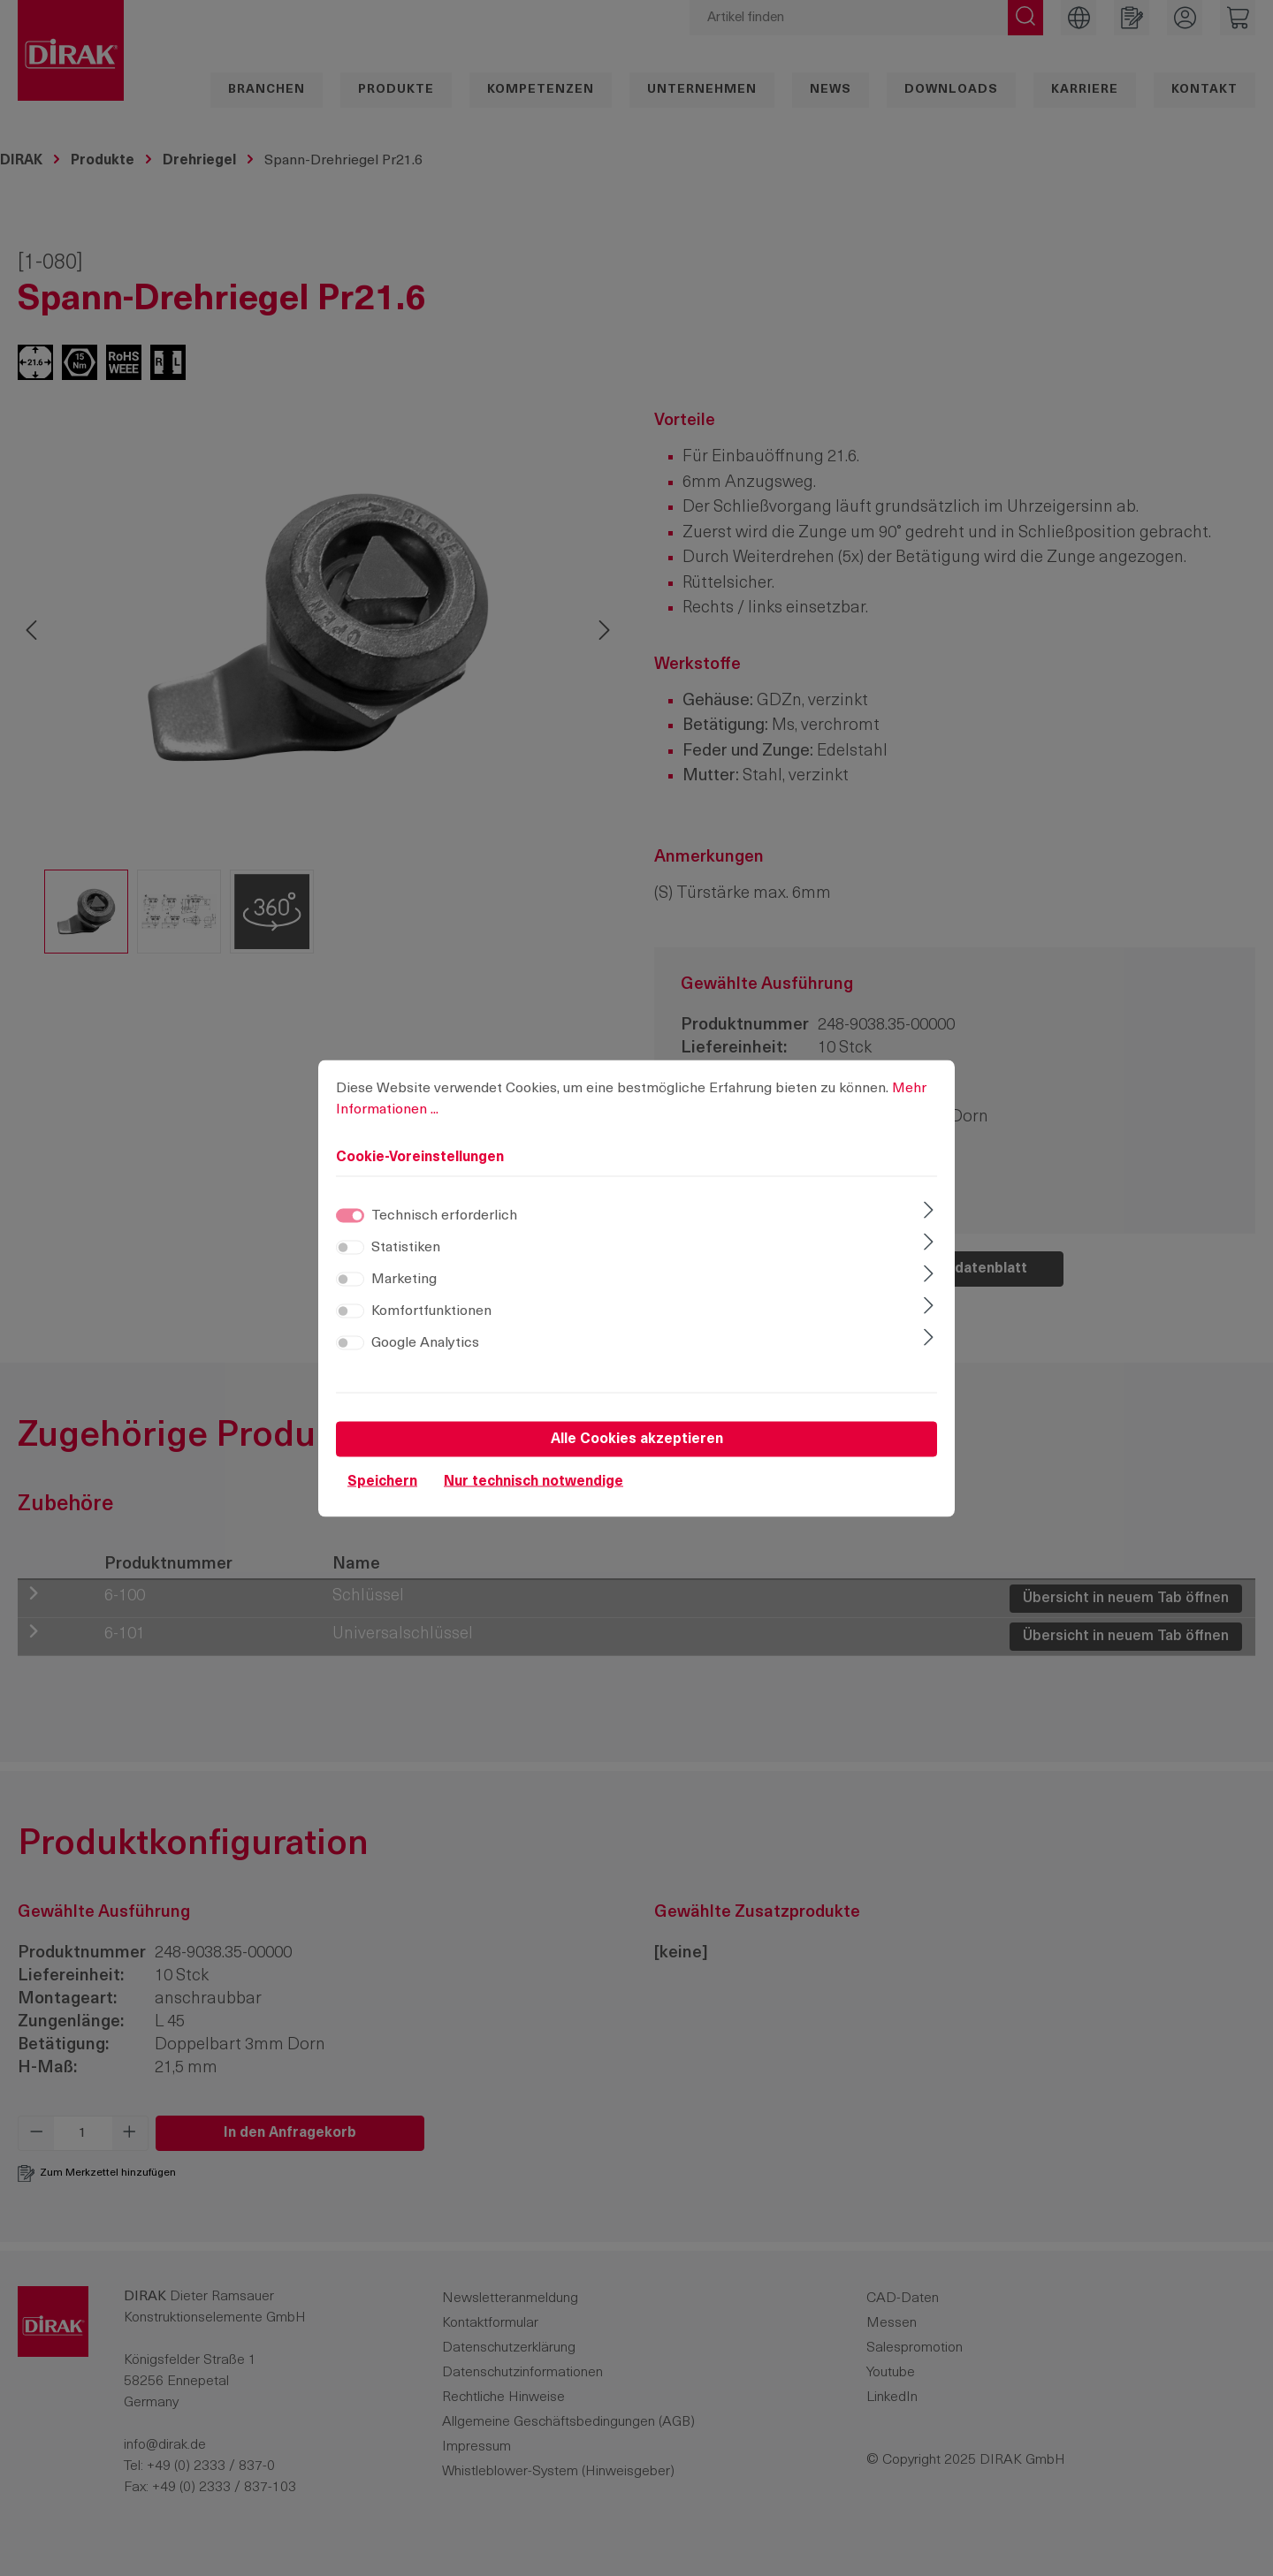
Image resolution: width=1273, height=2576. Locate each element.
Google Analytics (425, 1342)
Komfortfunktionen (431, 1310)
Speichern (382, 1481)
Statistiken (405, 1247)
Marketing (404, 1279)
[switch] (350, 1247)
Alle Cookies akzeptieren (637, 1439)
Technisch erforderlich (444, 1215)
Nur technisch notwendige (533, 1481)
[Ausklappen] (928, 1211)
